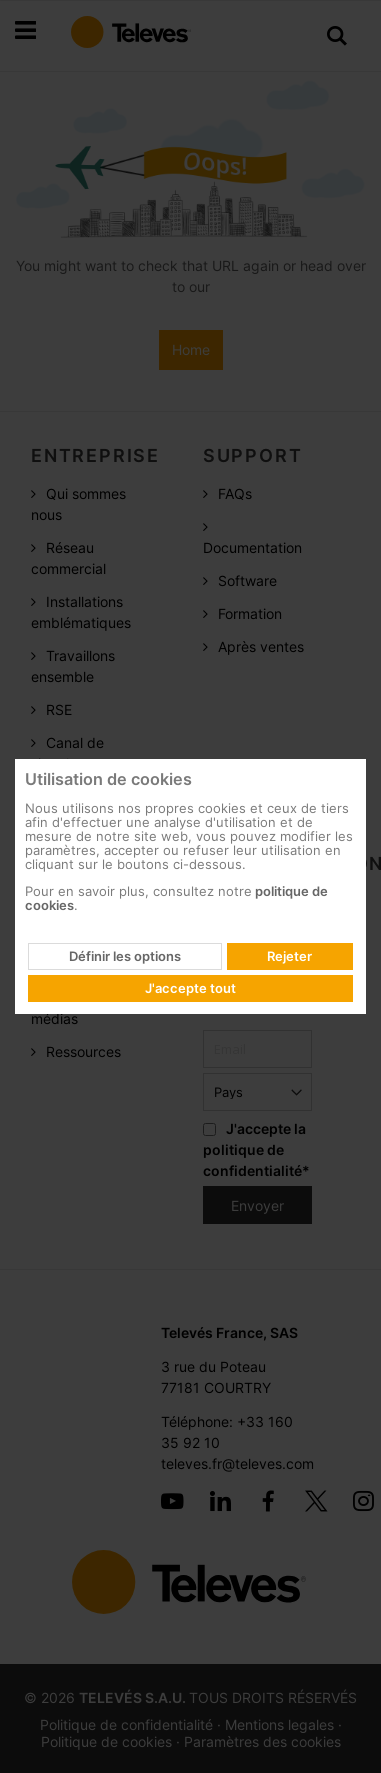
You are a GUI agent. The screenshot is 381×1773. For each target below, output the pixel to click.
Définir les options (125, 956)
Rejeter (289, 956)
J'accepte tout (190, 988)
